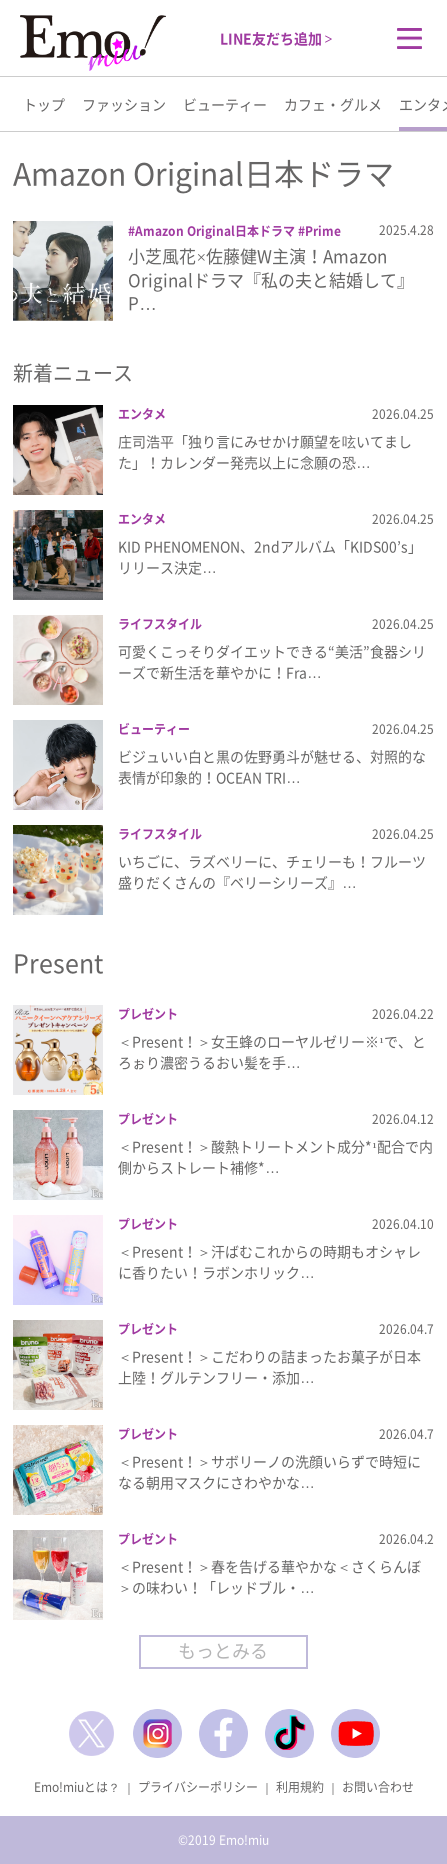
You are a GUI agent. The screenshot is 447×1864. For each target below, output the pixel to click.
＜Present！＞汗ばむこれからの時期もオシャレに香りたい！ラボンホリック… (269, 1261)
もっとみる (223, 1650)
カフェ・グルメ (333, 104)
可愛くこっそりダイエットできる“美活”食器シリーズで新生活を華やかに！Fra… (272, 661)
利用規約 (300, 1787)
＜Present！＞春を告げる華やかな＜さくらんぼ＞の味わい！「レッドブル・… (269, 1576)
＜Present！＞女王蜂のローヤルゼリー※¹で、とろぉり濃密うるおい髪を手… (271, 1051)
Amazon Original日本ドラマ (215, 231)
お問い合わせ (378, 1787)
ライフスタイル (160, 624)
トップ (44, 104)
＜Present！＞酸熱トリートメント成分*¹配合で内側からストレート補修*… (275, 1156)
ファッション (124, 104)
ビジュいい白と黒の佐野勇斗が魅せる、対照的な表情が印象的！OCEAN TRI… (272, 766)
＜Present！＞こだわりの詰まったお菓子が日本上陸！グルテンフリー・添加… (269, 1366)
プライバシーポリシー (198, 1787)
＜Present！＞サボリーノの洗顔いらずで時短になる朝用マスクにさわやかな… (269, 1471)
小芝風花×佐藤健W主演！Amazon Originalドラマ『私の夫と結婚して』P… (271, 279)
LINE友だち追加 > (276, 38)
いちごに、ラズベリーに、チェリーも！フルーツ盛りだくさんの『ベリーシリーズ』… (272, 871)
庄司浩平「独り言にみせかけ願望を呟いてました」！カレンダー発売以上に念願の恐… (265, 451)
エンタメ (142, 414)
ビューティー (225, 104)
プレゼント (148, 1014)
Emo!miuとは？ (77, 1787)
